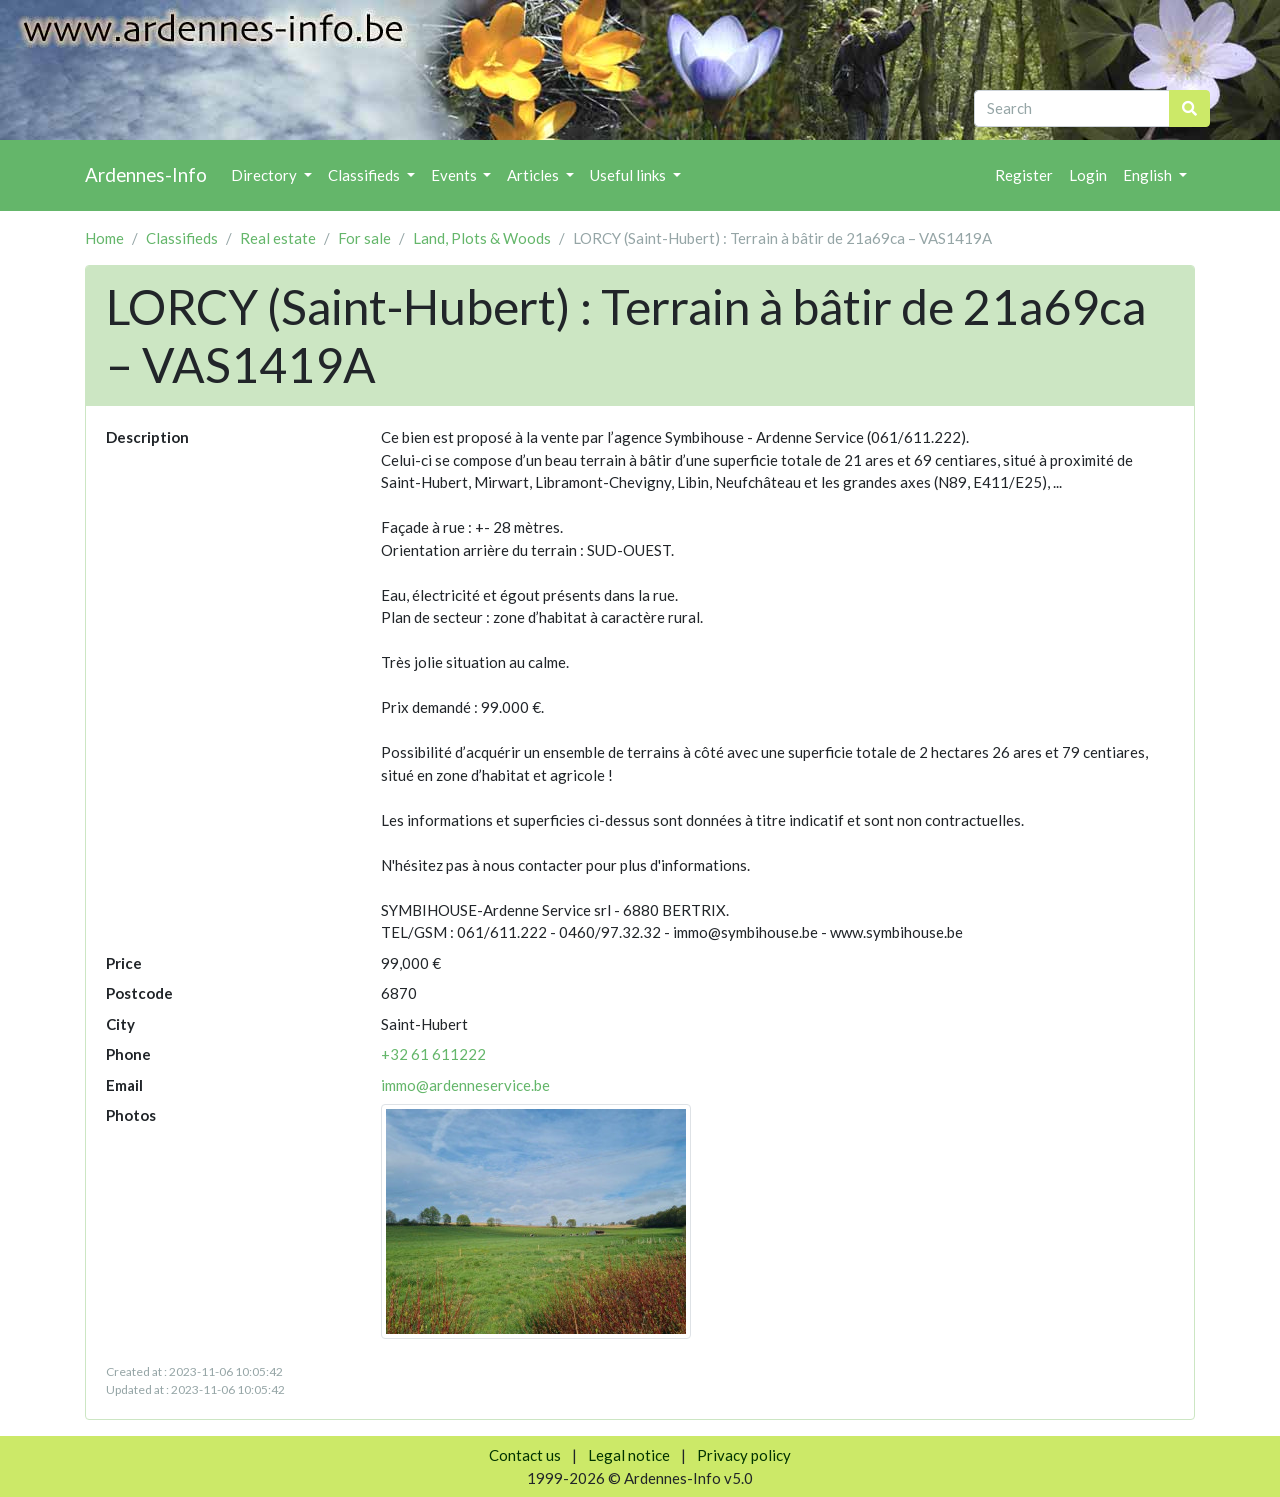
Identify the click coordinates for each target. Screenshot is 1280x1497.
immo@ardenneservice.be (465, 1085)
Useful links (629, 175)
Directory (265, 175)
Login (1088, 175)
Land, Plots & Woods (482, 238)
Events (455, 175)
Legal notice (629, 1455)
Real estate (278, 238)
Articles (534, 175)
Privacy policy (744, 1455)
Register (1024, 175)
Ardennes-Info (146, 174)
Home (104, 238)
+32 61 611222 (433, 1054)
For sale (364, 238)
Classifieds (365, 175)
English (1149, 175)
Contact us (525, 1455)
